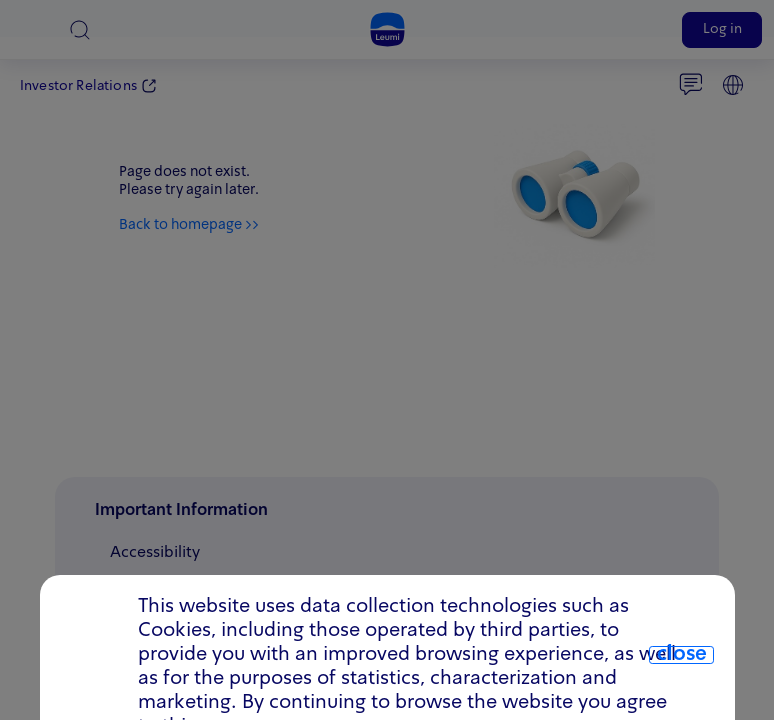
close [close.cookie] (682, 655)
